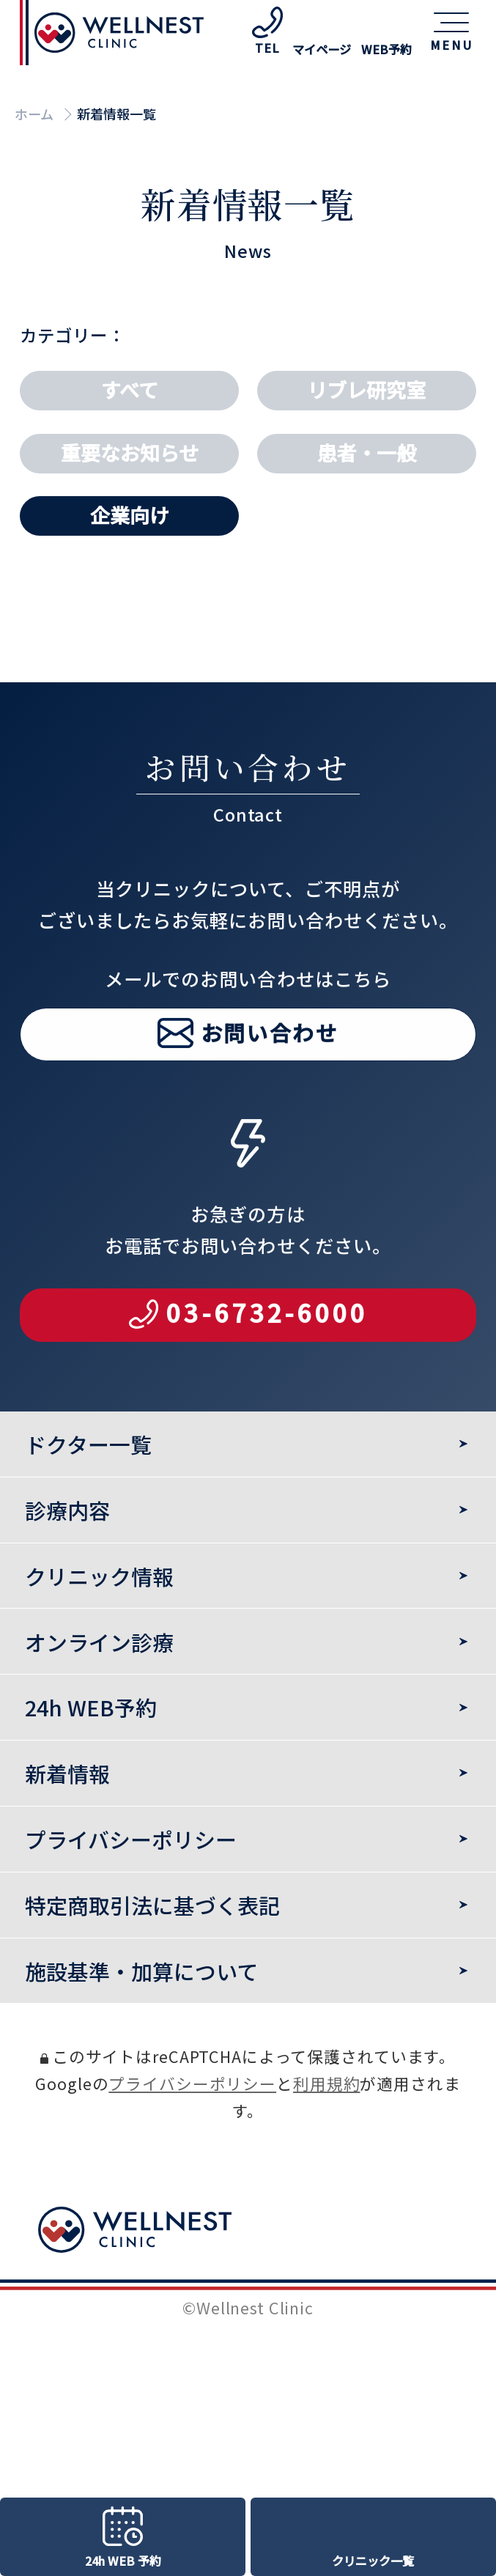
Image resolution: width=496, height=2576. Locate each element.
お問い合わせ (270, 1070)
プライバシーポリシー (192, 2083)
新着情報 (67, 1772)
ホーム (34, 113)
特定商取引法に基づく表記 (152, 1904)
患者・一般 (366, 452)
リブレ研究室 (366, 389)
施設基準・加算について (141, 1970)
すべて (129, 389)
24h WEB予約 (91, 1706)
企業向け (129, 515)
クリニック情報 (99, 1575)
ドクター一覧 (88, 1443)
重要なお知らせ (130, 452)
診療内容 (67, 1509)
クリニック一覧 (373, 2560)
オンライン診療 (99, 1641)
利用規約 (326, 2083)
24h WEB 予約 (123, 2560)
